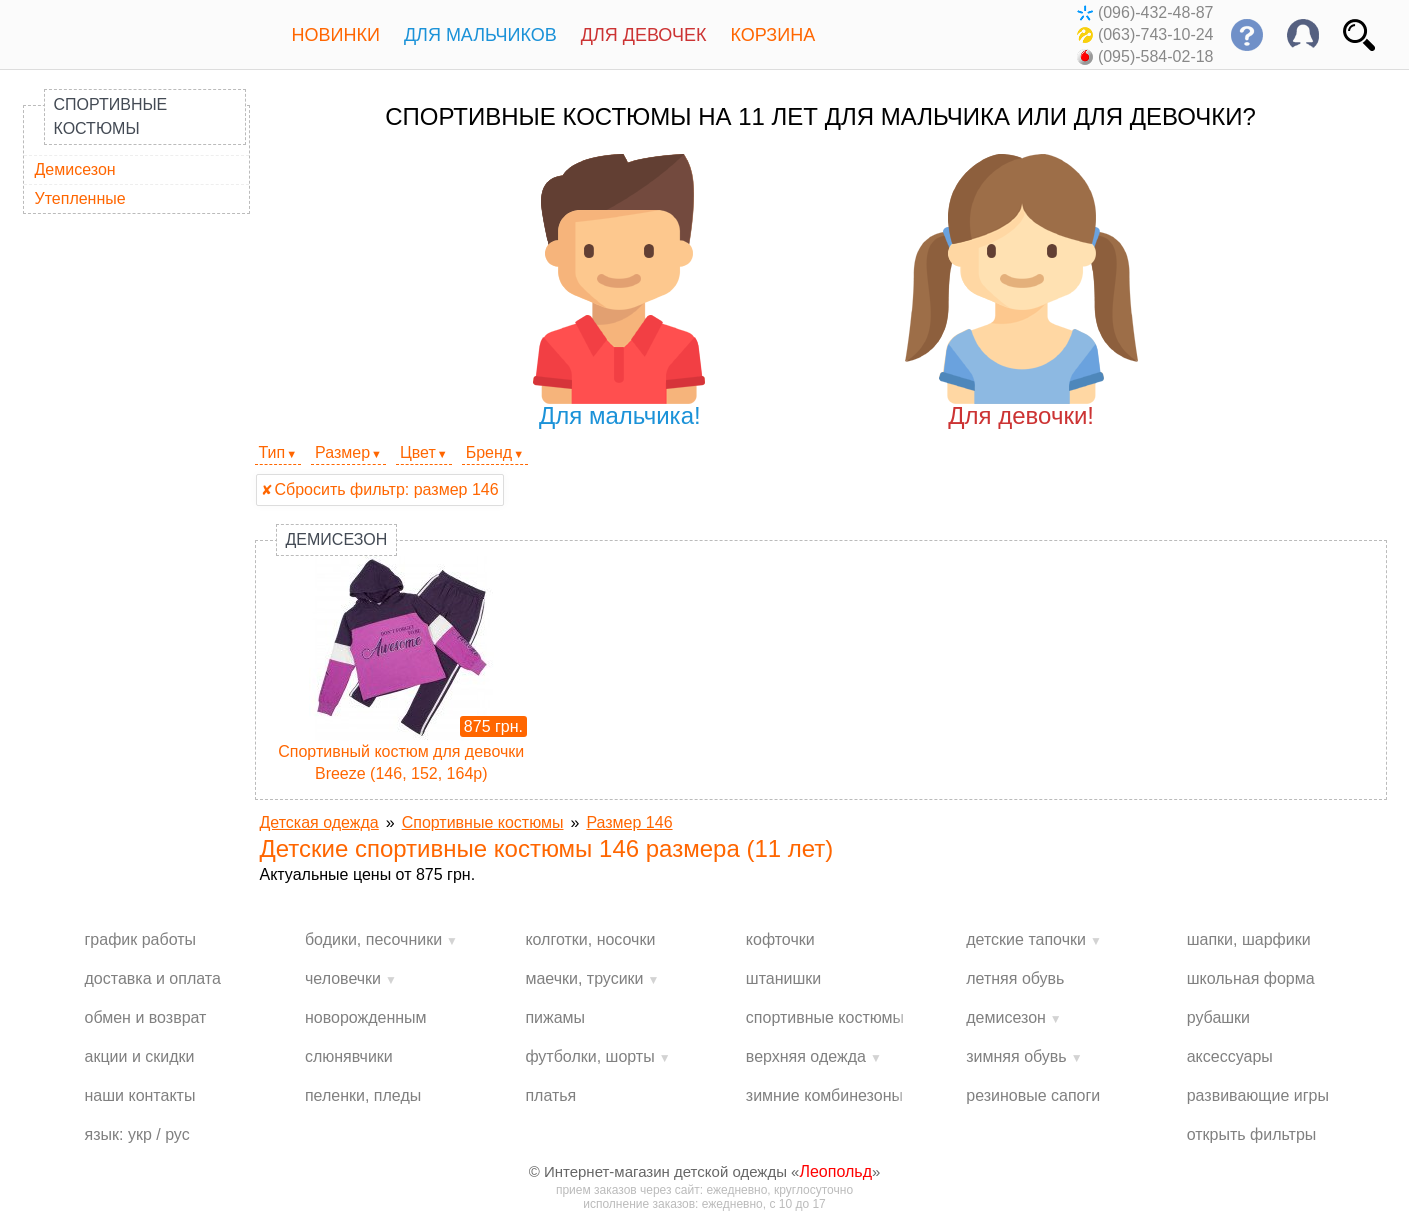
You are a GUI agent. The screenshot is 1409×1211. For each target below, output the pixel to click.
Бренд (489, 452)
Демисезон (75, 169)
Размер (342, 452)
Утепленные (80, 198)
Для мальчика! (619, 291)
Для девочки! (1021, 291)
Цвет (418, 452)
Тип (272, 452)
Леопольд (835, 1171)
